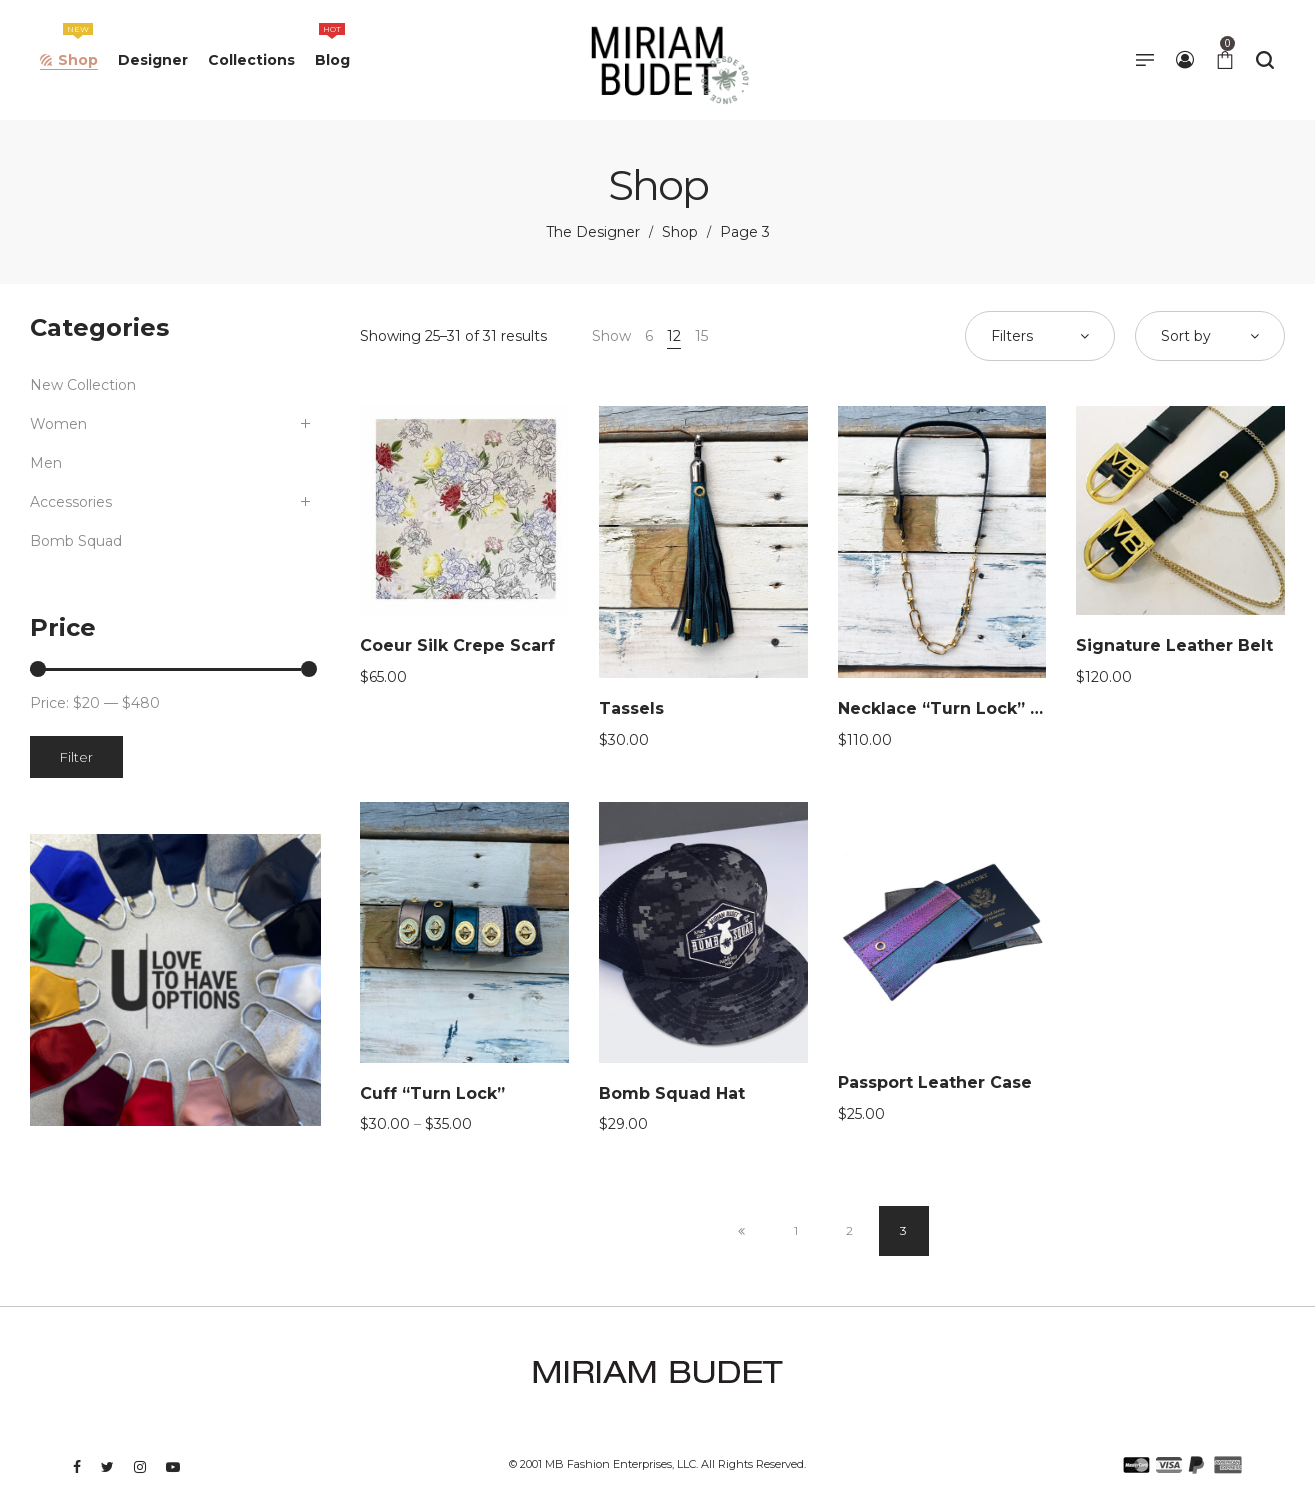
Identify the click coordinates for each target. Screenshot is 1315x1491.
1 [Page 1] (796, 1230)
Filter (76, 757)
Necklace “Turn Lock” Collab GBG (982, 708)
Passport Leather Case (935, 1082)
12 (674, 336)
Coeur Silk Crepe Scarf (457, 645)
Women (58, 424)
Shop (680, 232)
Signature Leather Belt (1174, 645)
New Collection (83, 385)
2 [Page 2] (849, 1230)
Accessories (71, 502)
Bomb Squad (76, 541)
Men (46, 463)
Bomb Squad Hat (672, 1093)
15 (701, 336)
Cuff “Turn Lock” (432, 1093)
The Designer (593, 232)
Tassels (631, 708)
